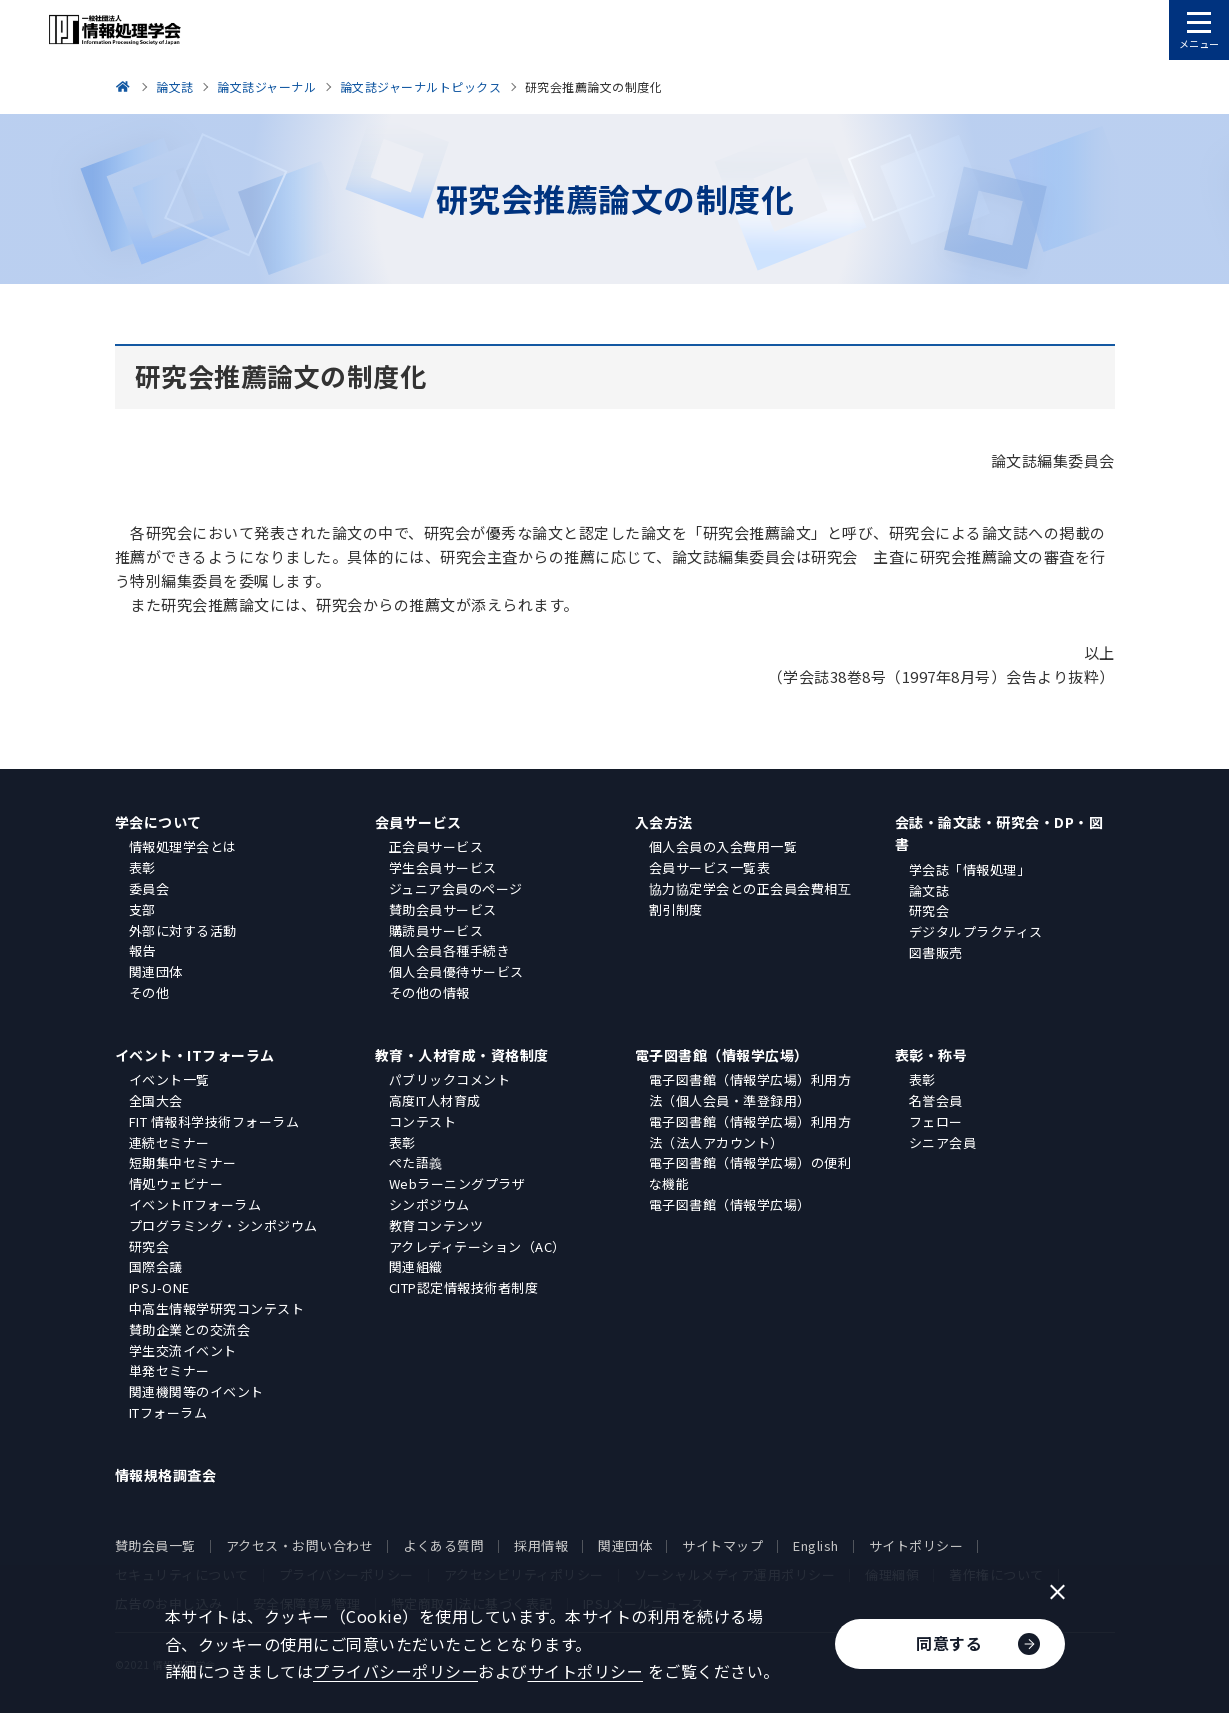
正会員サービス (436, 846)
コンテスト (423, 1121)
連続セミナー (169, 1142)
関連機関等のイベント (196, 1391)
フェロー (936, 1121)
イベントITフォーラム (195, 1204)
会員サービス (418, 822)
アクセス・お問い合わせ (300, 1545)
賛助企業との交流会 (190, 1329)
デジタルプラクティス (976, 931)
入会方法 (664, 822)
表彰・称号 (931, 1055)
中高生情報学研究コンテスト (217, 1308)
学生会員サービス (443, 867)
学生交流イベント (183, 1350)
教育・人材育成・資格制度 (462, 1055)
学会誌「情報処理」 (970, 869)
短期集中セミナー (183, 1162)
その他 (149, 992)
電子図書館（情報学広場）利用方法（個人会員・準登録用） (750, 1090)
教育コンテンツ (436, 1225)
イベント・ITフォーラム (195, 1055)
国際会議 (156, 1266)
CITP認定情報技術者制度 (464, 1287)
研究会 (929, 910)
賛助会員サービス (443, 909)
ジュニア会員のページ (456, 888)
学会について (158, 822)
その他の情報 (429, 992)
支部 (142, 909)
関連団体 (156, 971)
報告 (142, 950)
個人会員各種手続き (450, 950)
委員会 (149, 888)
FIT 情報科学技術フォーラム (214, 1121)
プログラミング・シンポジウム (223, 1225)
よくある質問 (443, 1545)
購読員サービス (436, 930)
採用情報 (541, 1545)
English (816, 1545)
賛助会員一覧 (155, 1545)
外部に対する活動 (183, 930)
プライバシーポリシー (395, 1671)
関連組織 (416, 1266)
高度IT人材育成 (435, 1100)
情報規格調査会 (166, 1475)
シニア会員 (943, 1142)
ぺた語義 (416, 1162)
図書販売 (936, 952)
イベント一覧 (169, 1079)
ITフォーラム (168, 1412)
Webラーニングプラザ (457, 1183)
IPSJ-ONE (159, 1287)
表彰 (142, 867)
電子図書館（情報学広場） (722, 1055)
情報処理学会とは (183, 846)
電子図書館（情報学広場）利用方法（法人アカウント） (750, 1132)
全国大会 (156, 1100)
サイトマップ (722, 1545)
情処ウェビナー (176, 1183)
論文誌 (929, 890)
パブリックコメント (450, 1079)
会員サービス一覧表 (710, 867)
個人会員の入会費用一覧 (723, 846)
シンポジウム (429, 1204)
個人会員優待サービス (456, 971)
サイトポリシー (916, 1545)
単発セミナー (169, 1370)
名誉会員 (936, 1100)
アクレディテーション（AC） (477, 1246)
